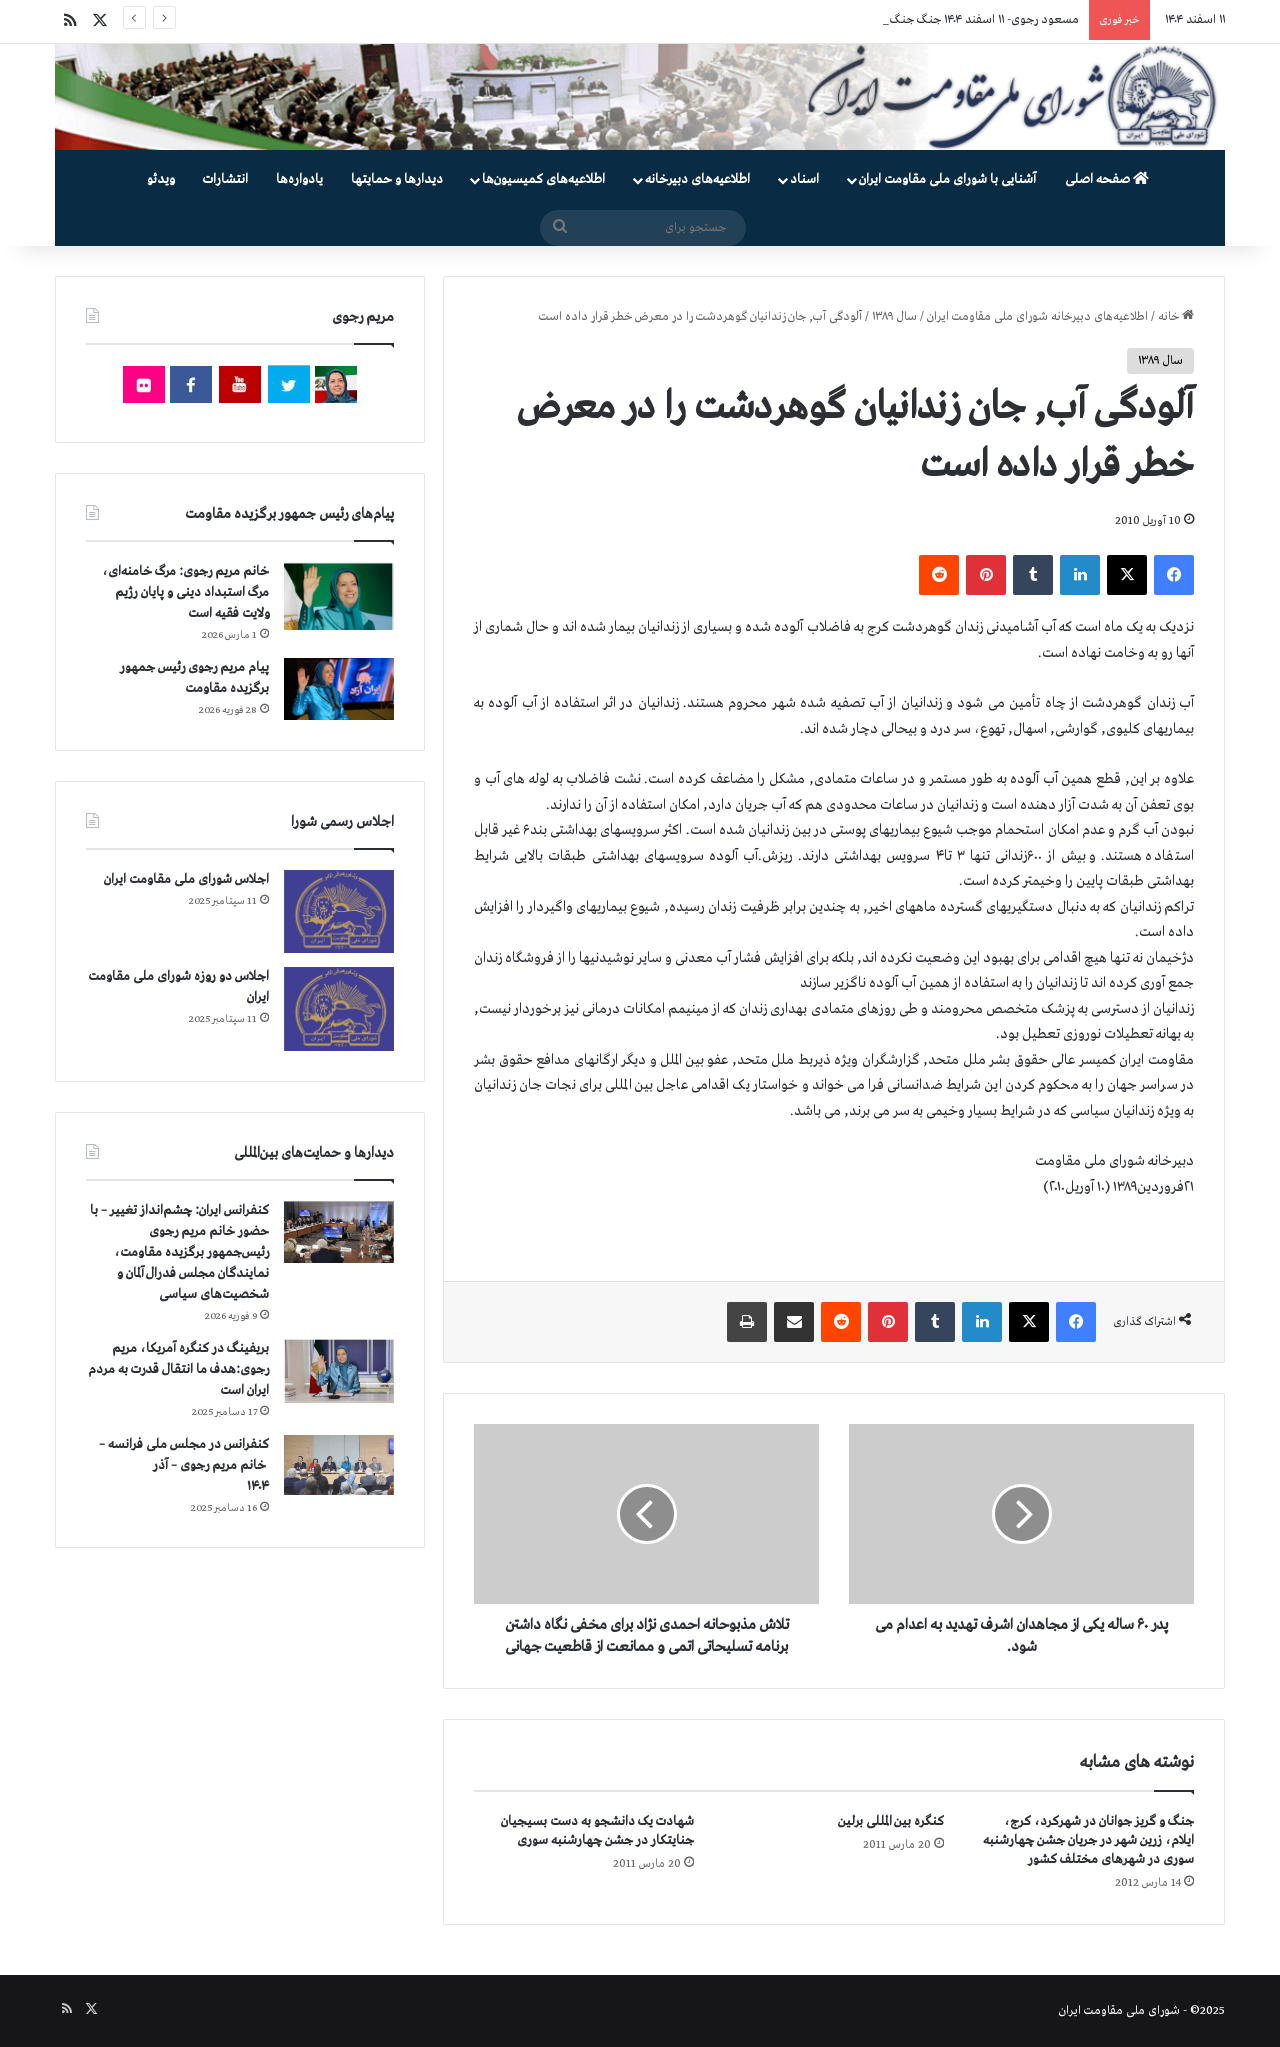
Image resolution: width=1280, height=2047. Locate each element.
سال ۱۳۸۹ (894, 317)
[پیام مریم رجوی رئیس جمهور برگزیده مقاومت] (339, 689)
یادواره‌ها (299, 179)
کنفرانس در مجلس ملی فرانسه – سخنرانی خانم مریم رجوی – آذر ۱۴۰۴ (184, 1465)
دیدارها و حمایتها (397, 179)
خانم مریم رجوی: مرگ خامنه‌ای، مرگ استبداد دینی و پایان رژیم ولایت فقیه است (185, 592)
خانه (1176, 317)
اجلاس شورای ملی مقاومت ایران (186, 879)
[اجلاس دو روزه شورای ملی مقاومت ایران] (339, 1008)
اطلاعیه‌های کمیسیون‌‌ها (543, 179)
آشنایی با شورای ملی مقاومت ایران (947, 179)
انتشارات (225, 179)
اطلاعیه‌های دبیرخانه (697, 179)
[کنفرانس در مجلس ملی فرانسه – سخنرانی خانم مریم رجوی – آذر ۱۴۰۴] (339, 1465)
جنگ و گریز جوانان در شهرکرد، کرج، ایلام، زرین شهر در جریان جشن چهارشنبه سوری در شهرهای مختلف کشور (1088, 1840)
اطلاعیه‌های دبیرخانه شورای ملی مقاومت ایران (1037, 317)
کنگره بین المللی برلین (891, 1821)
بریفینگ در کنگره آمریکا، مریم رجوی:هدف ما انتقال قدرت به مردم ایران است (178, 1369)
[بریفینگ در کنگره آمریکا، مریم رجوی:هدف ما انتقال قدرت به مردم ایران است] (339, 1371)
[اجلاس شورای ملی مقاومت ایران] (339, 911)
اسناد (804, 179)
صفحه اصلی (1107, 179)
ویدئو (161, 179)
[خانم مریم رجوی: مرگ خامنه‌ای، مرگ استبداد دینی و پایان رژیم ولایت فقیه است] (339, 595)
